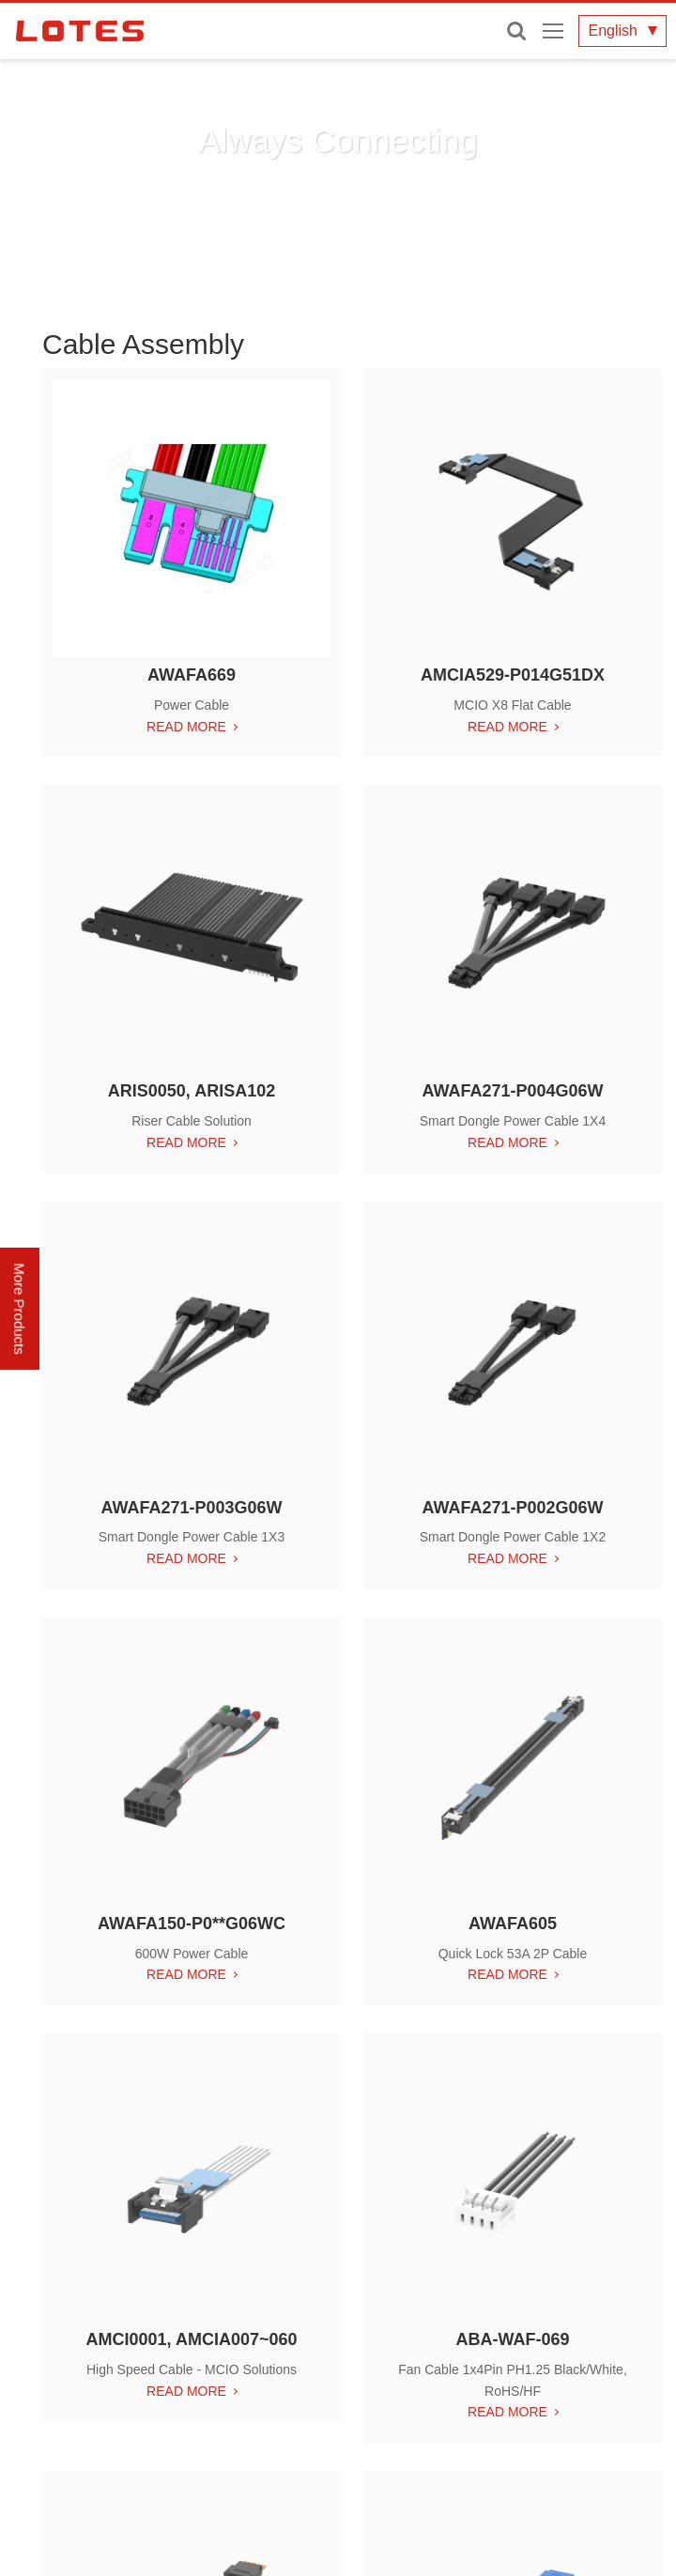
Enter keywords (516, 31)
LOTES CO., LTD (80, 31)
